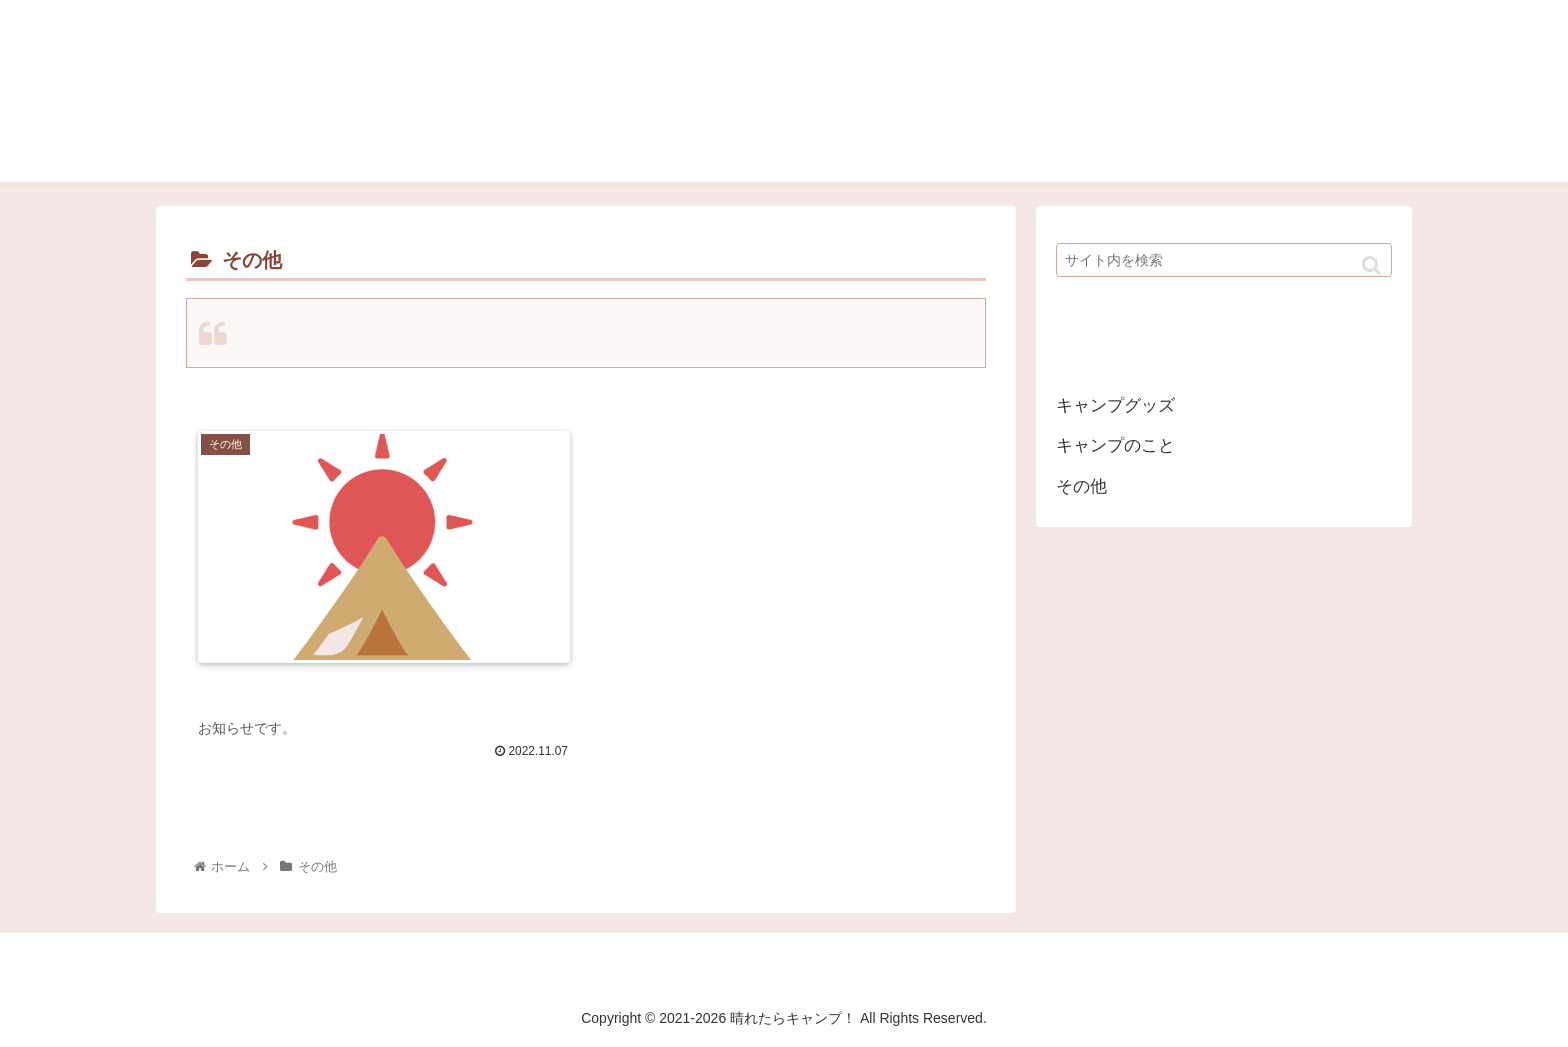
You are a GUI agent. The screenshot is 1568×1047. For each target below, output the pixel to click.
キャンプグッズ (1115, 405)
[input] (1224, 260)
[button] (1371, 265)
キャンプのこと (1115, 445)
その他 (1081, 486)
